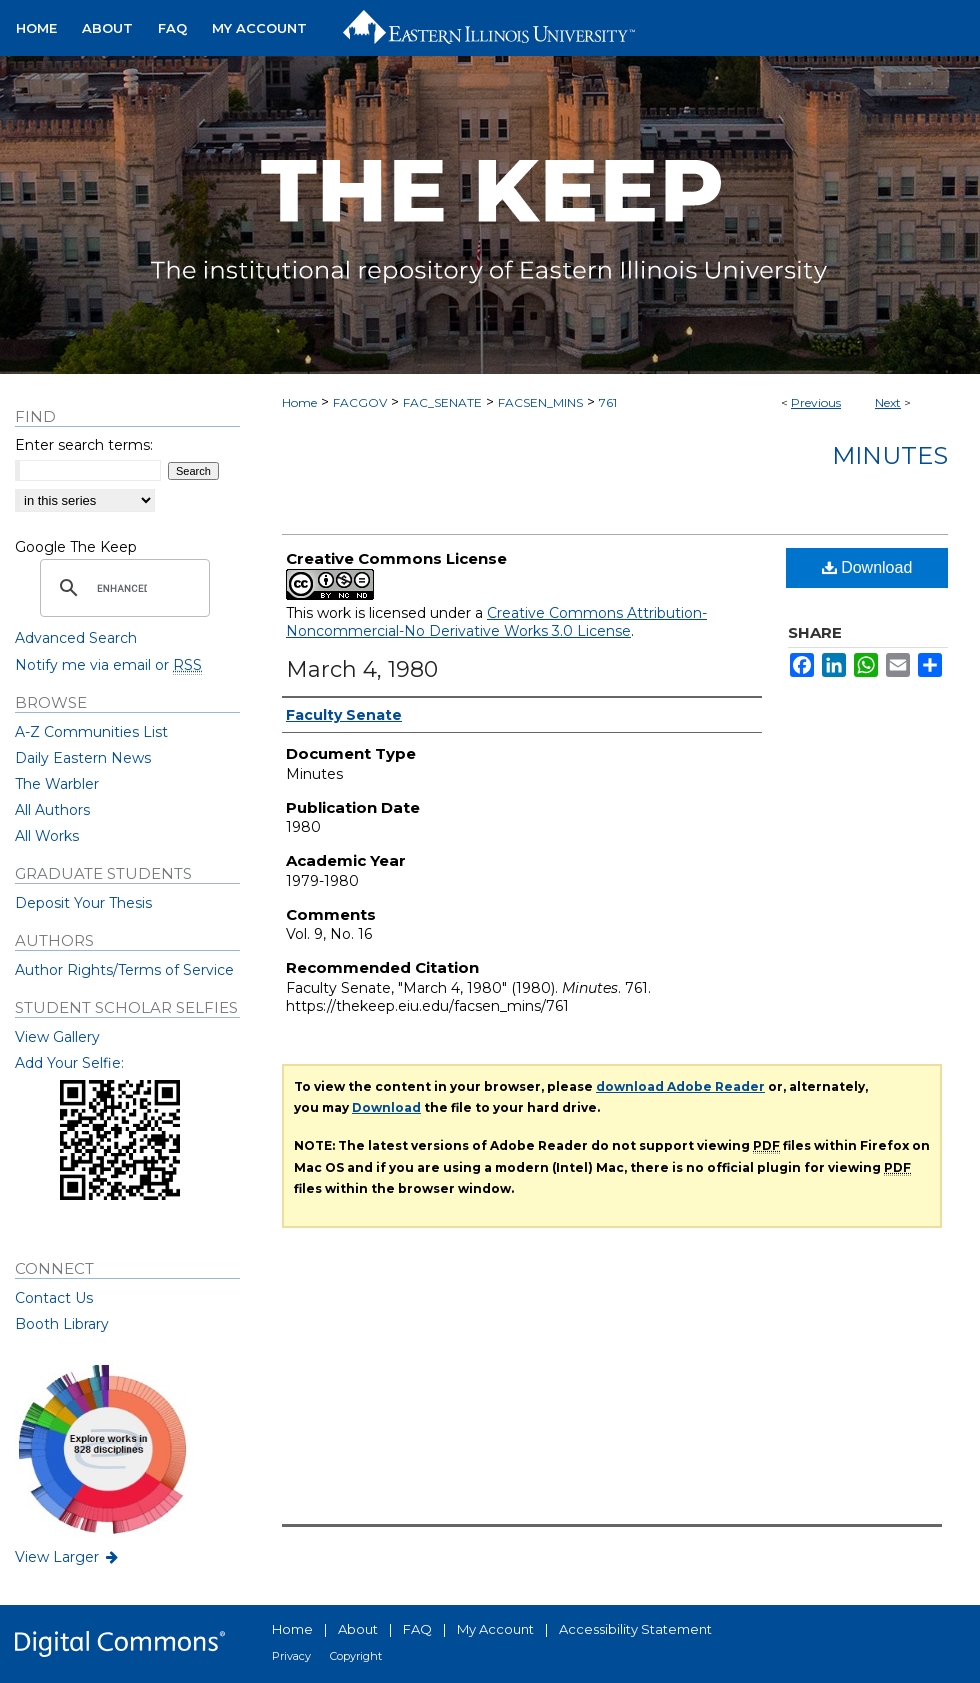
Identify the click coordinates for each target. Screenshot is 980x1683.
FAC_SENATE (442, 402)
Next (888, 402)
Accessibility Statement (635, 1629)
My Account (495, 1629)
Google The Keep (76, 547)
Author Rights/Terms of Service (124, 970)
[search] (122, 588)
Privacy (291, 1656)
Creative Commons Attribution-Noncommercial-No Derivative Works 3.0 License (496, 622)
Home (299, 402)
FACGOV (360, 402)
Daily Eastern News (83, 758)
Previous (816, 402)
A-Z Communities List (91, 732)
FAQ (417, 1629)
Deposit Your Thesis (83, 903)
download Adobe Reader (680, 1086)
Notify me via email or (108, 665)
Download (867, 567)
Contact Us (54, 1298)
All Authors (52, 810)
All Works (47, 836)
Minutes (890, 455)
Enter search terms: (84, 445)
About (358, 1629)
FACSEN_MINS (540, 402)
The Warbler (57, 784)
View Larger (68, 1557)
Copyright (356, 1656)
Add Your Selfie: (69, 1063)
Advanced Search (76, 638)
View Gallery (57, 1037)
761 (608, 402)
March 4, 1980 (362, 669)
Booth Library (62, 1324)
